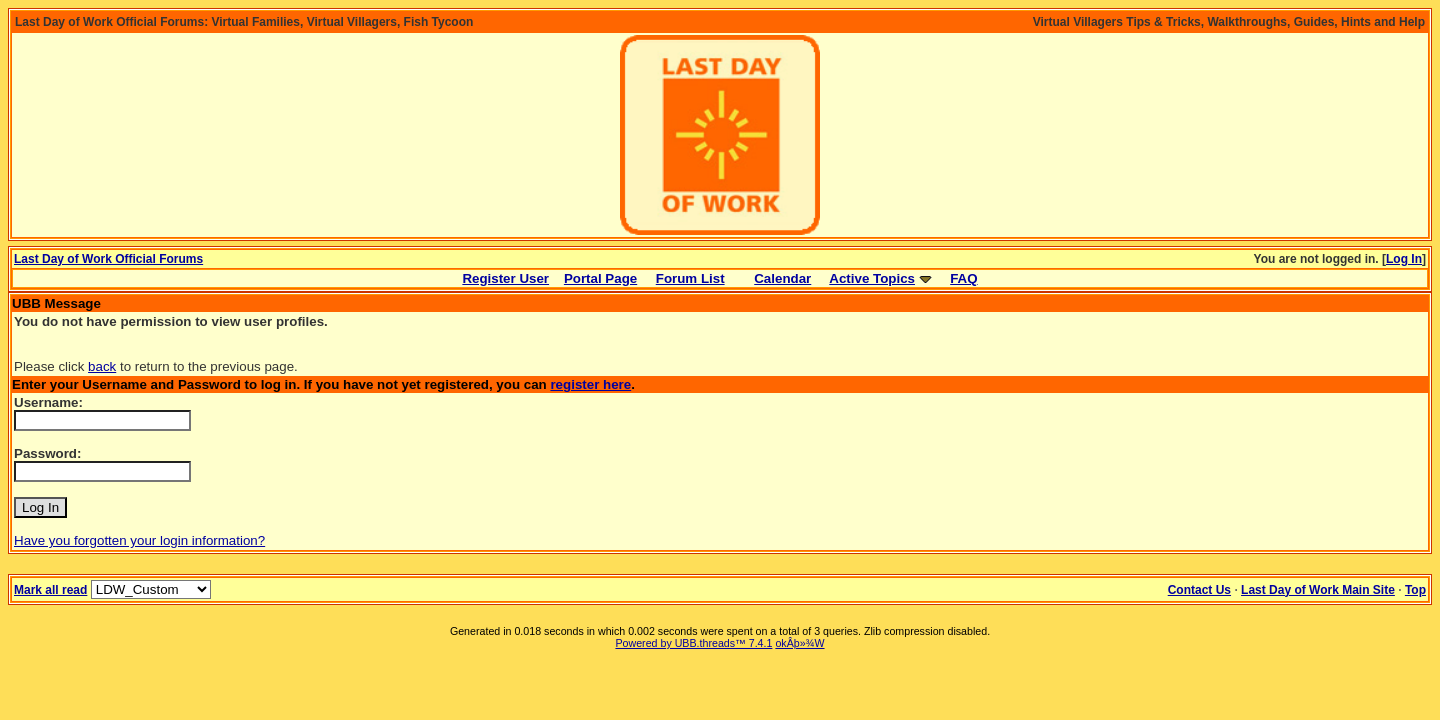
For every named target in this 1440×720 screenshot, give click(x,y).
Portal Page (600, 278)
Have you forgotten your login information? (139, 540)
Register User (505, 278)
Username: (48, 402)
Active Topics (872, 278)
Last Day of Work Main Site (1318, 590)
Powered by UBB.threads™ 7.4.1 (693, 643)
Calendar (782, 278)
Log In (1404, 259)
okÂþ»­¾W (799, 643)
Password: (47, 453)
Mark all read (50, 590)
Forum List (690, 278)
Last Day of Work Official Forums (108, 259)
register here (590, 384)
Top (1415, 590)
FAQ (963, 278)
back (102, 366)
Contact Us (1199, 590)
